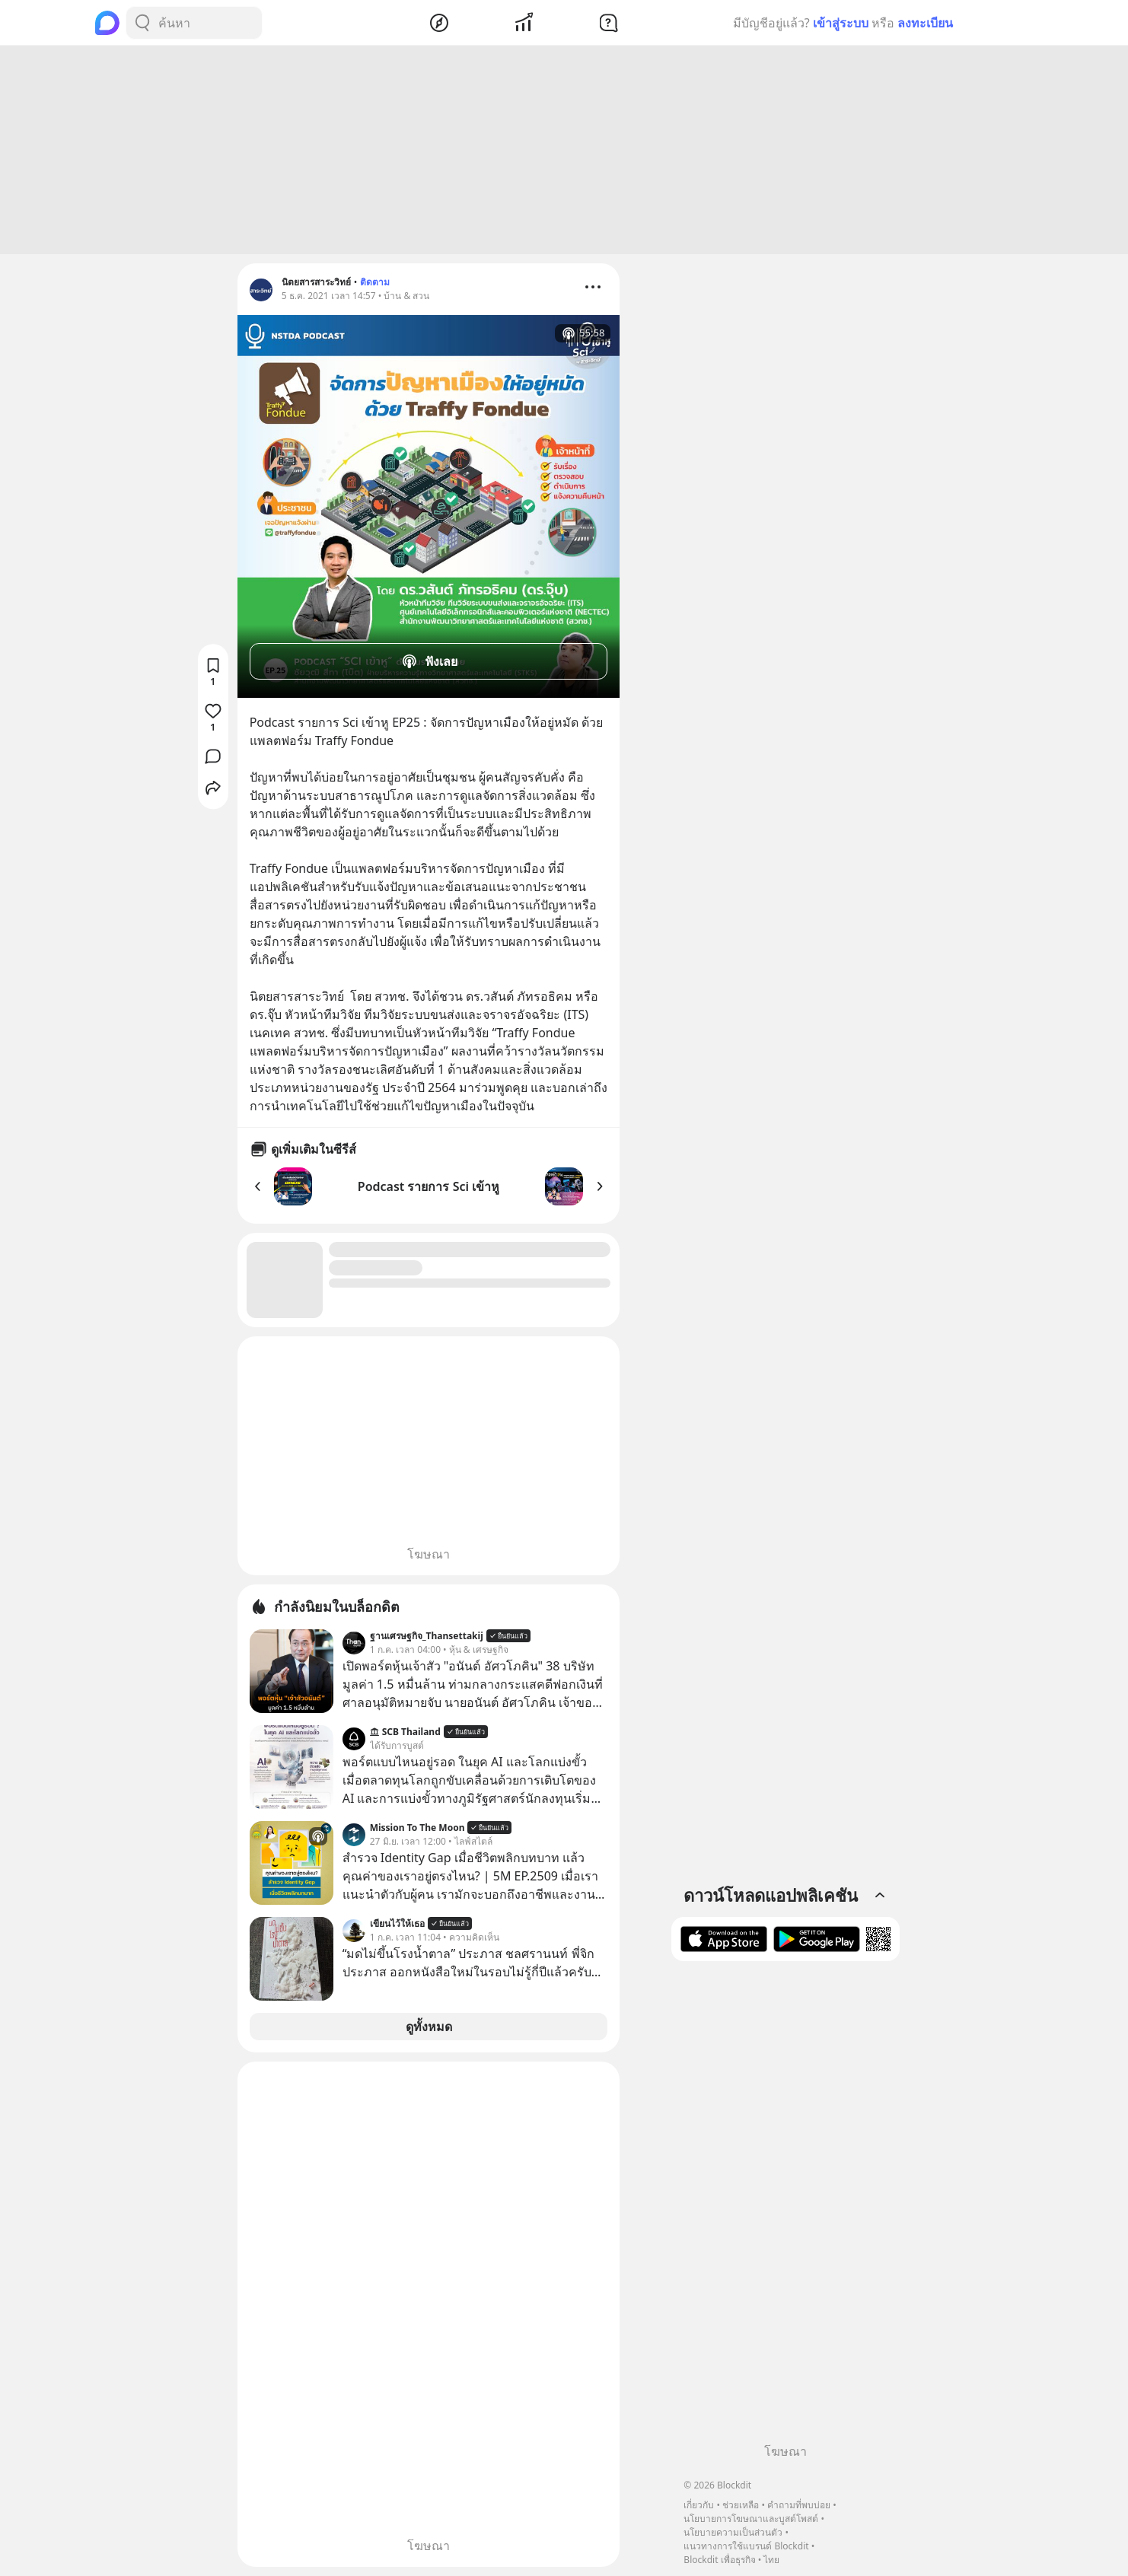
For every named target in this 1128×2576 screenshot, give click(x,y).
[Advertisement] (564, 150)
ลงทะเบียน (925, 22)
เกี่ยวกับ (698, 2504)
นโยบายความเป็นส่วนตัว (732, 2532)
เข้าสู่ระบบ (840, 22)
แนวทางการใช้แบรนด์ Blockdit (745, 2545)
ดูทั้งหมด (429, 2026)
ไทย (771, 2559)
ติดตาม (375, 281)
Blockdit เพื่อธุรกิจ (719, 2559)
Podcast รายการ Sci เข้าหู (428, 1186)
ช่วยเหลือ (740, 2504)
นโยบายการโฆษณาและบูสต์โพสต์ (750, 2518)
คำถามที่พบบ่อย (798, 2504)
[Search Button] (142, 22)
